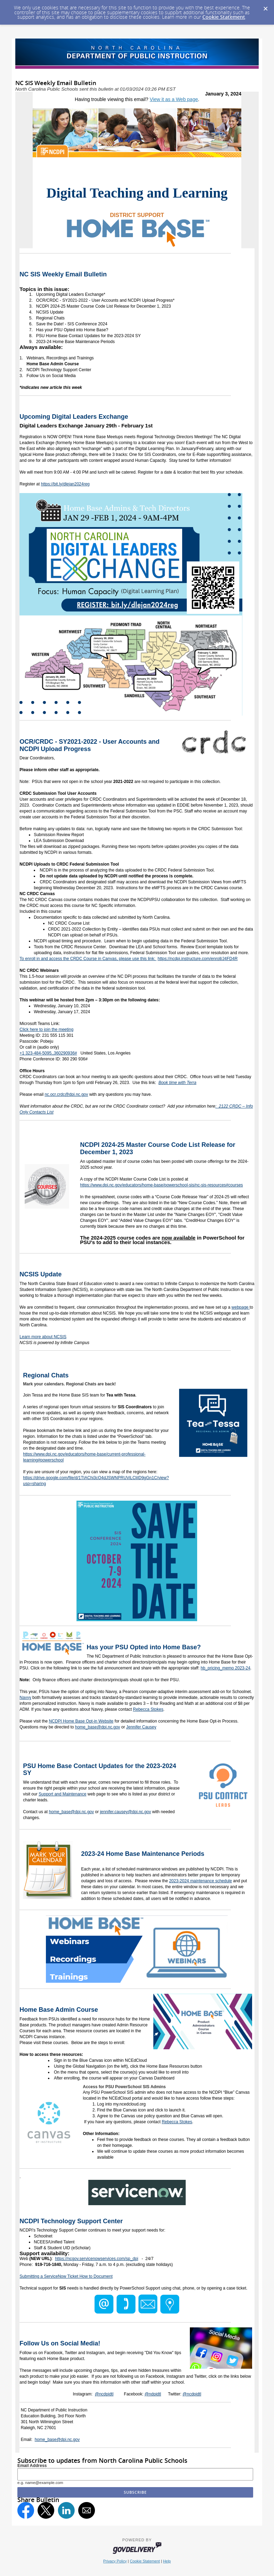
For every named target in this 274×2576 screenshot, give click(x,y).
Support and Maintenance (62, 1794)
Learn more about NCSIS (42, 1336)
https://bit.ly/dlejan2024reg (65, 484)
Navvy (25, 1697)
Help (167, 2561)
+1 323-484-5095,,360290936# (48, 1053)
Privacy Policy (115, 2561)
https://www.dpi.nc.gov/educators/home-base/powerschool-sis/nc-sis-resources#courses (161, 1185)
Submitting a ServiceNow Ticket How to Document (65, 2276)
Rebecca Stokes (148, 1709)
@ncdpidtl (104, 2394)
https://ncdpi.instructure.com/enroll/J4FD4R (197, 958)
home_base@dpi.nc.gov (97, 1727)
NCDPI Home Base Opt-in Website (81, 1721)
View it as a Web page (174, 99)
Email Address (32, 2465)
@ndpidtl (153, 2394)
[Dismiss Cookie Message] (265, 6)
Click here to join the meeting (46, 1029)
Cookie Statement (223, 17)
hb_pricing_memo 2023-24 (225, 1668)
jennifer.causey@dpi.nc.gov (125, 1811)
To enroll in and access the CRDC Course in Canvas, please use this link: (87, 958)
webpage (241, 1307)
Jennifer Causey (141, 1727)
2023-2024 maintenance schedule (200, 1880)
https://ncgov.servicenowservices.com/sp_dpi (96, 2258)
